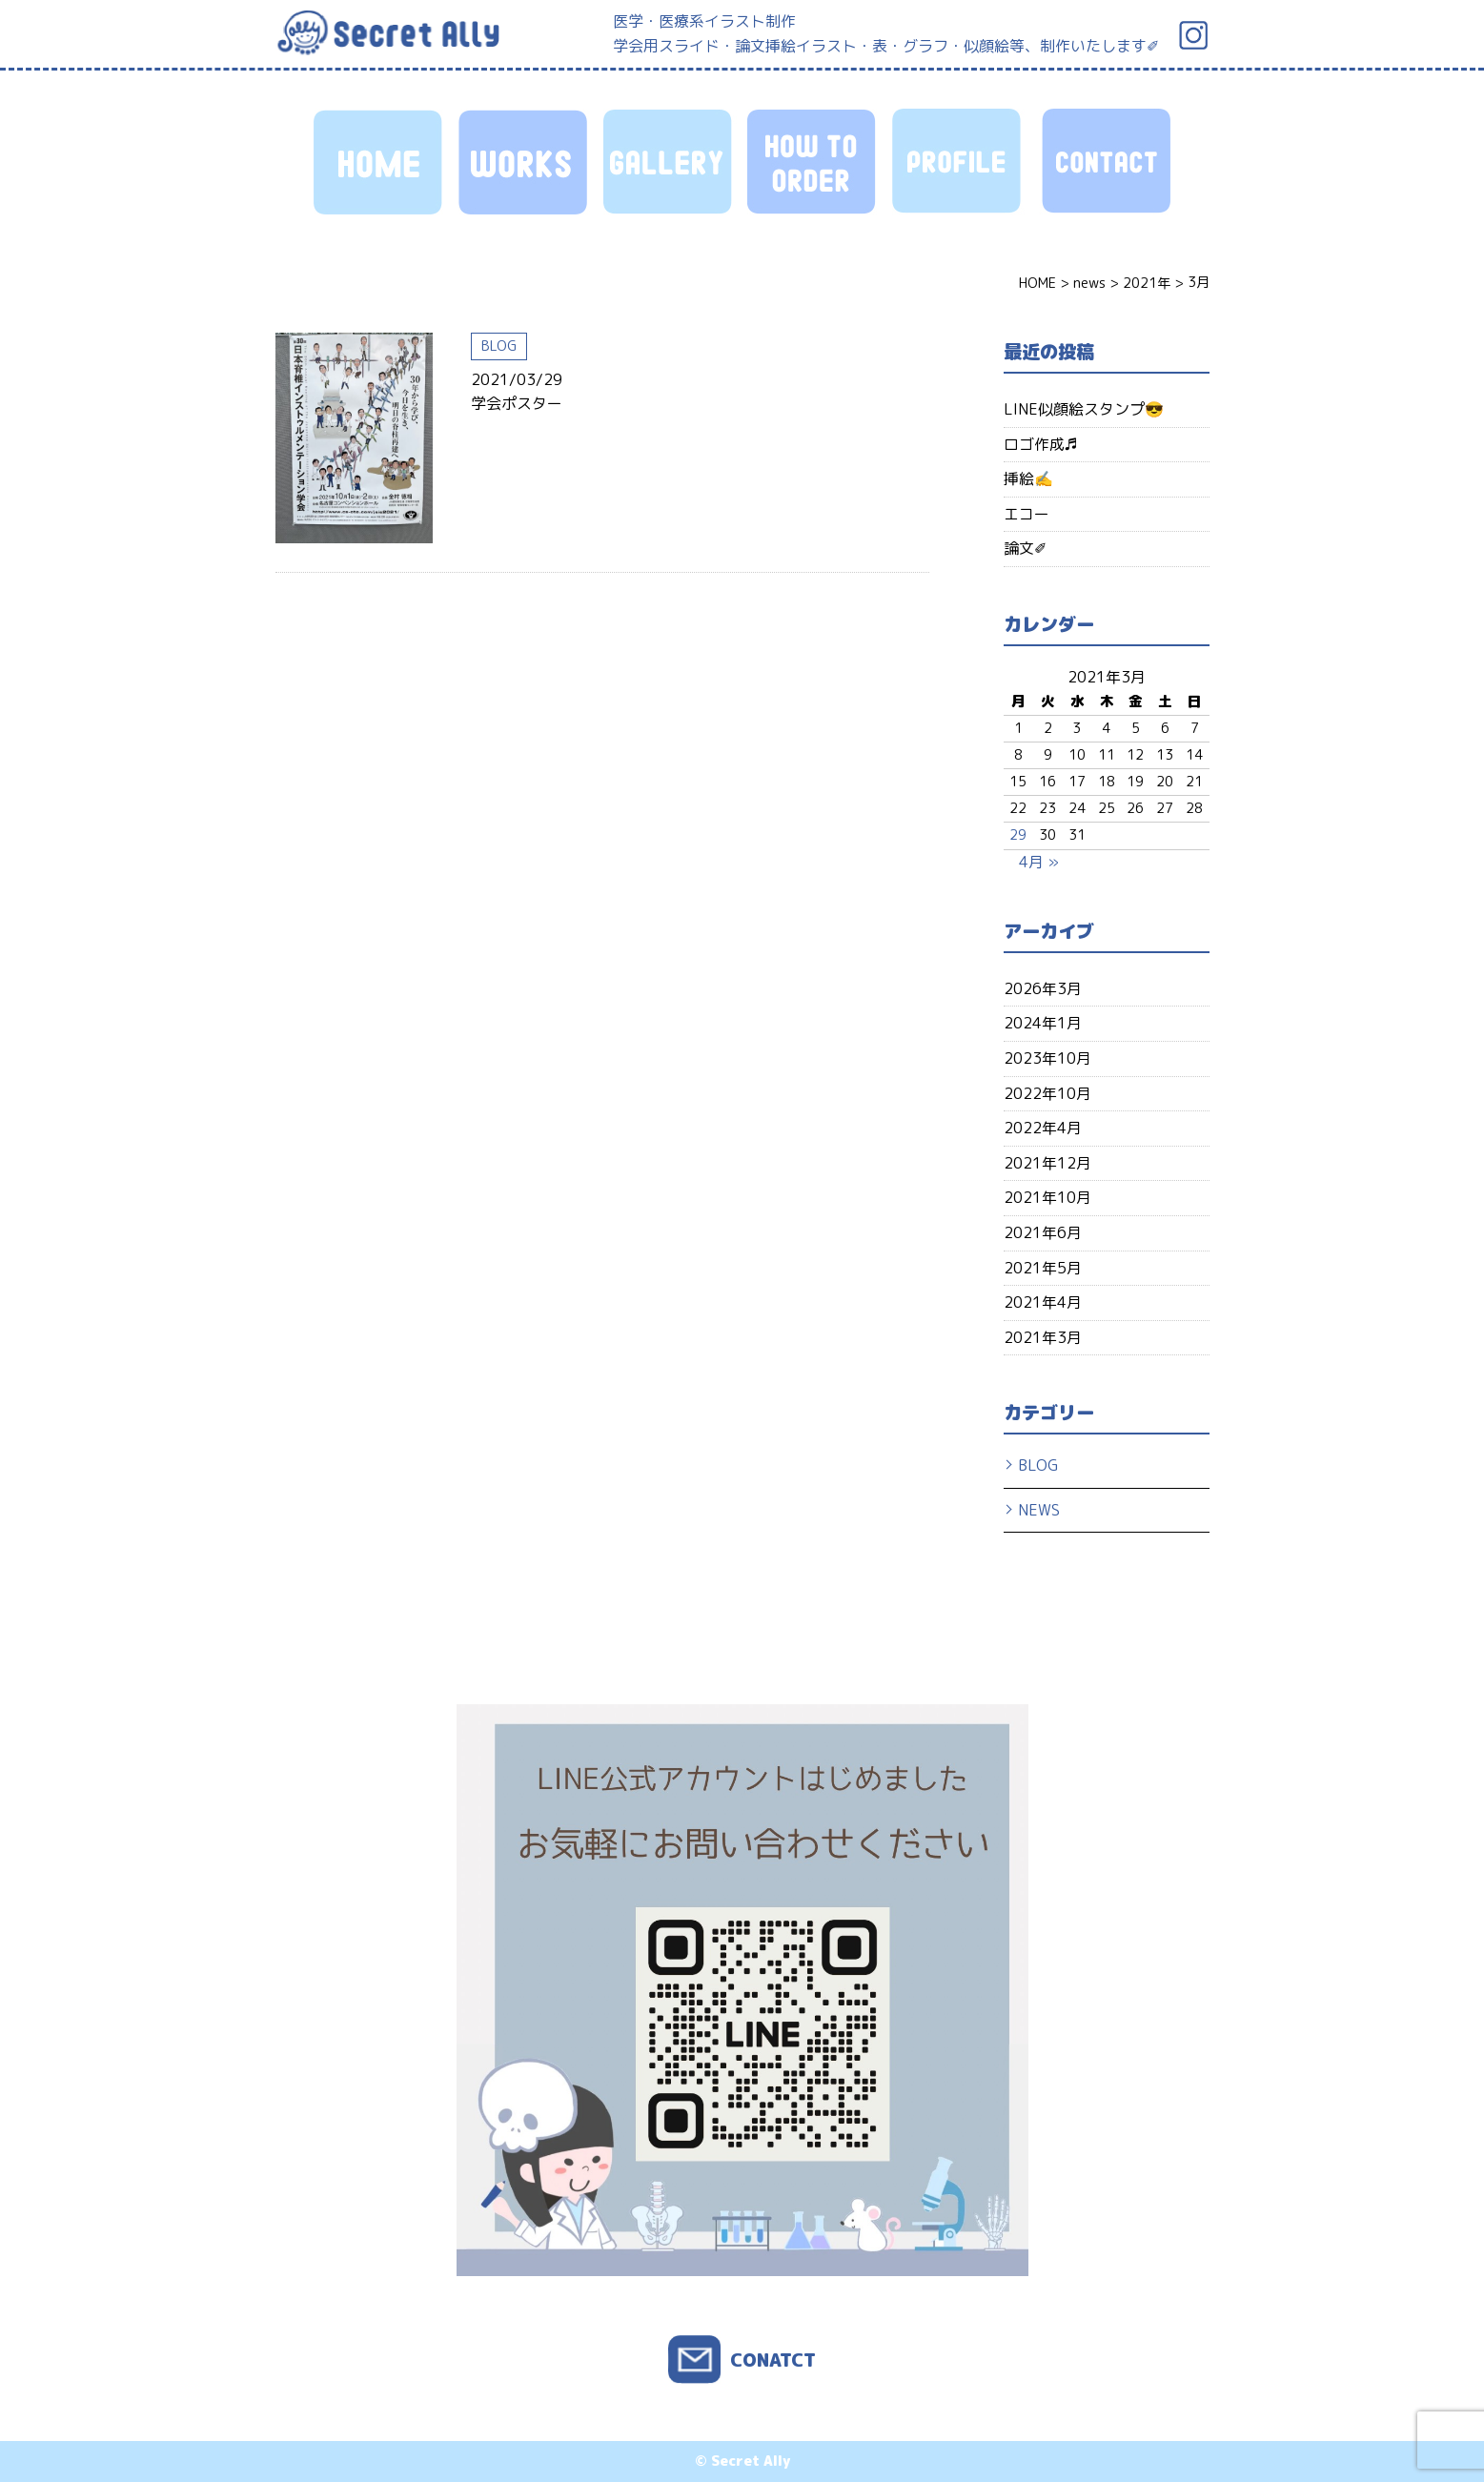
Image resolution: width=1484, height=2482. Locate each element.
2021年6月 (1043, 1232)
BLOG (499, 346)
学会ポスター (516, 403)
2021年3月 (1043, 1337)
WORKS (525, 162)
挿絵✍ (1028, 478)
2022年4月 (1043, 1127)
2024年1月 (1043, 1022)
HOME (380, 162)
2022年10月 (1047, 1093)
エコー (1026, 513)
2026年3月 (1043, 988)
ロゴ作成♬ (1041, 444)
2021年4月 (1043, 1302)
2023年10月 (1047, 1058)
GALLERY (670, 162)
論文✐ (1025, 548)
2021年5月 (1043, 1267)
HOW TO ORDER (814, 162)
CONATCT (773, 2359)
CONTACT (1103, 162)
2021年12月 (1047, 1162)
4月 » (1039, 861)
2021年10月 (1047, 1197)
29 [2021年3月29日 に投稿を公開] (1018, 834)
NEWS (1039, 1509)
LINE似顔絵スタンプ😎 (1084, 408)
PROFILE (959, 162)
